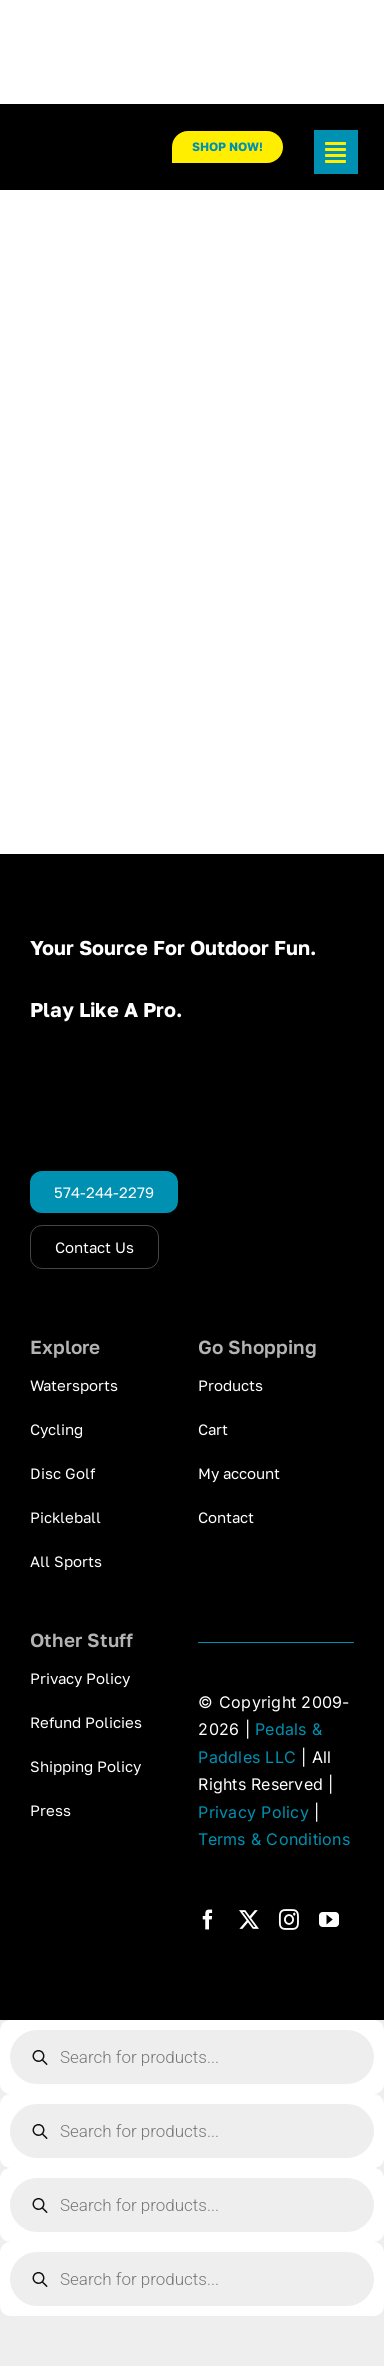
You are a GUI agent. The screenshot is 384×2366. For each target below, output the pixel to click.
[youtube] (329, 1920)
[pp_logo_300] (84, 148)
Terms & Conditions (273, 1839)
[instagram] (289, 1920)
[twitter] (249, 1920)
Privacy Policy (253, 1812)
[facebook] (208, 1920)
